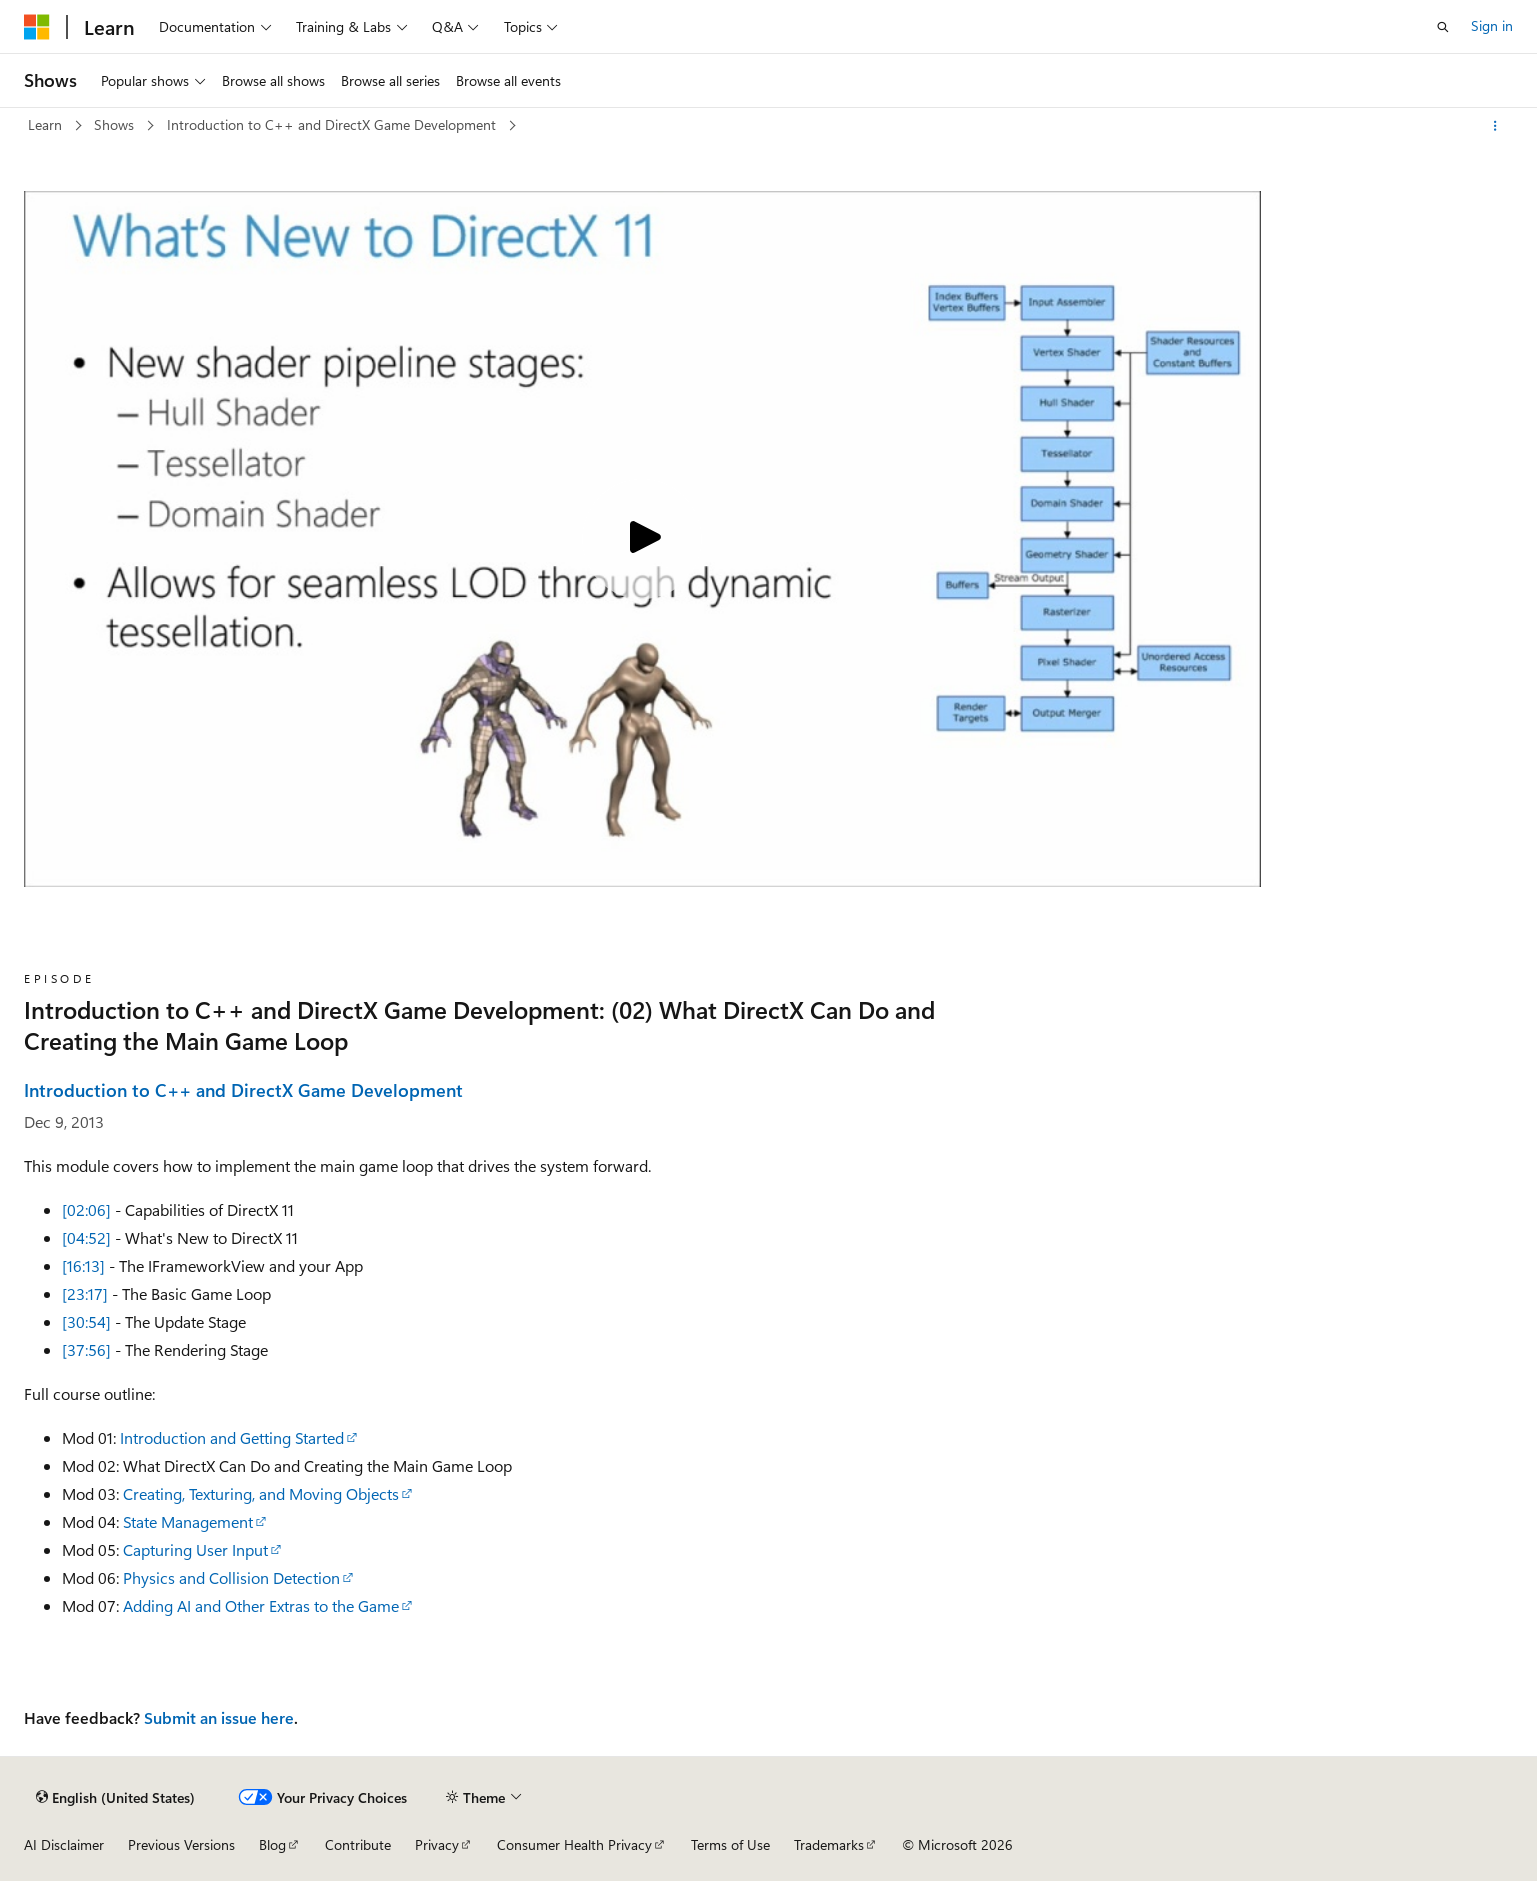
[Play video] (642, 539)
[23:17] (85, 1293)
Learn (47, 124)
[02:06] (86, 1209)
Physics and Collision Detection (231, 1577)
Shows (116, 124)
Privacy (437, 1844)
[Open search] (1443, 27)
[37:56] (86, 1349)
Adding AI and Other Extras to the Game (261, 1605)
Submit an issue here (219, 1717)
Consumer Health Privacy (574, 1844)
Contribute (358, 1844)
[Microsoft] (37, 27)
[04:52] (86, 1237)
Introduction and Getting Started (232, 1437)
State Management (188, 1521)
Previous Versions (181, 1844)
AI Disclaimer (64, 1844)
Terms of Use (730, 1844)
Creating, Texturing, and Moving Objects (261, 1493)
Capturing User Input (195, 1549)
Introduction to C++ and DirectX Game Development (333, 124)
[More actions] (1495, 126)
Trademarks (829, 1844)
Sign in (1492, 25)
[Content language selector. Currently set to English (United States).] (115, 1797)
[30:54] (86, 1321)
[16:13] (83, 1265)
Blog (272, 1844)
